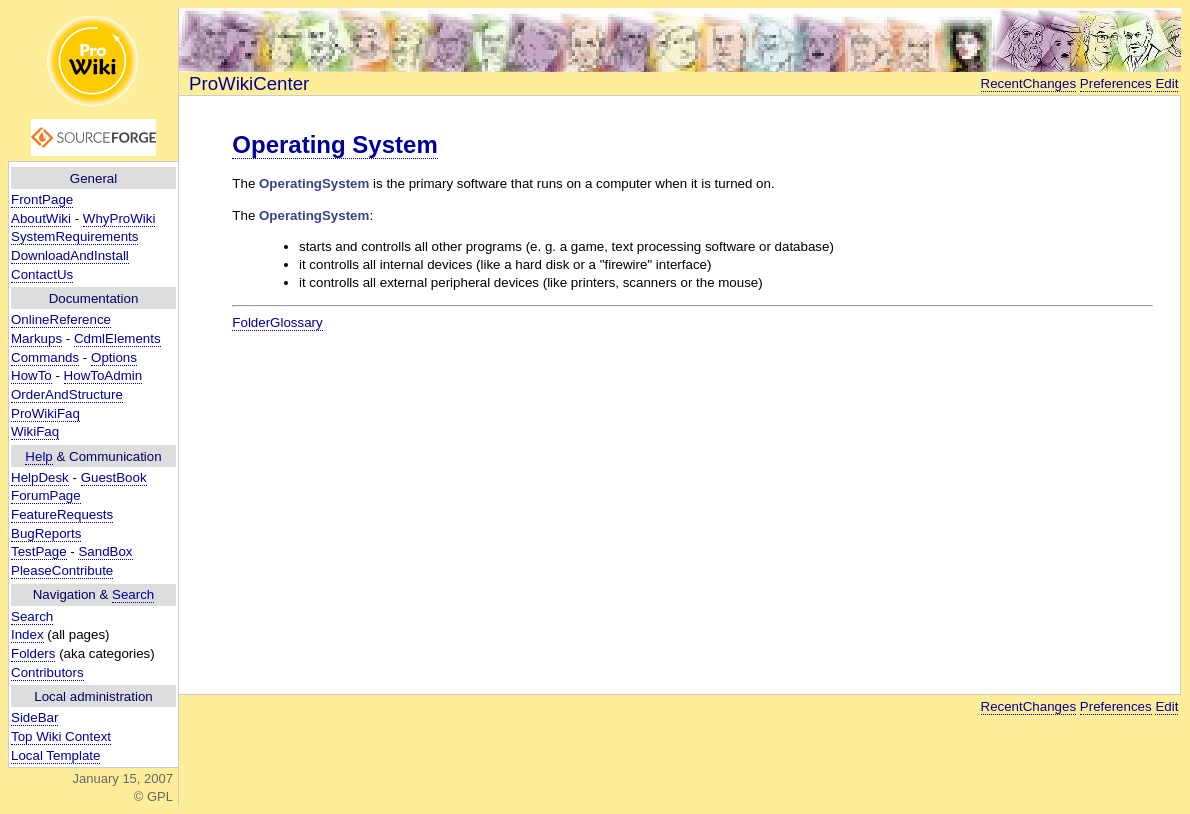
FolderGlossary (277, 322)
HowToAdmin (103, 375)
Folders (33, 653)
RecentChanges (1029, 83)
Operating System (334, 144)
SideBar (34, 717)
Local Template (55, 755)
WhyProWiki (119, 218)
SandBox (105, 551)
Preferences (1116, 83)
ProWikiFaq (45, 413)
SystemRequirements (74, 236)
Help (38, 456)
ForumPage (46, 495)
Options (114, 357)
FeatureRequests (62, 514)
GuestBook (114, 477)
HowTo (31, 375)
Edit (1166, 83)
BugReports (46, 533)
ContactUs (42, 274)
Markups (36, 338)
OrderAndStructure (67, 394)
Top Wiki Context (61, 736)
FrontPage (42, 199)
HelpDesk (40, 477)
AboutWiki (41, 218)
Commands (45, 357)
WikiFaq (35, 431)
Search (133, 594)
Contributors (47, 672)
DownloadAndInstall (70, 255)
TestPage (39, 551)
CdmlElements (117, 338)
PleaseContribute (62, 570)
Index (27, 634)
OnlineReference (61, 319)
